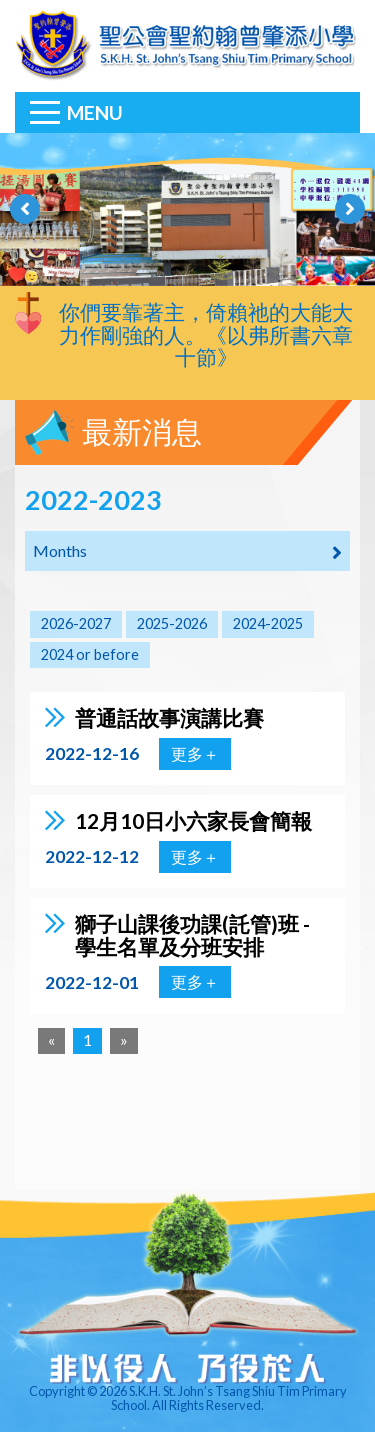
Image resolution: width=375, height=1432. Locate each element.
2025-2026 (172, 623)
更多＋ (195, 753)
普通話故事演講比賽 (169, 717)
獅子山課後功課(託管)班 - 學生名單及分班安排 (192, 935)
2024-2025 (268, 623)
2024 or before (90, 654)
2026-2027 (76, 623)
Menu (95, 112)
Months (187, 552)
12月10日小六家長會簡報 (193, 820)
